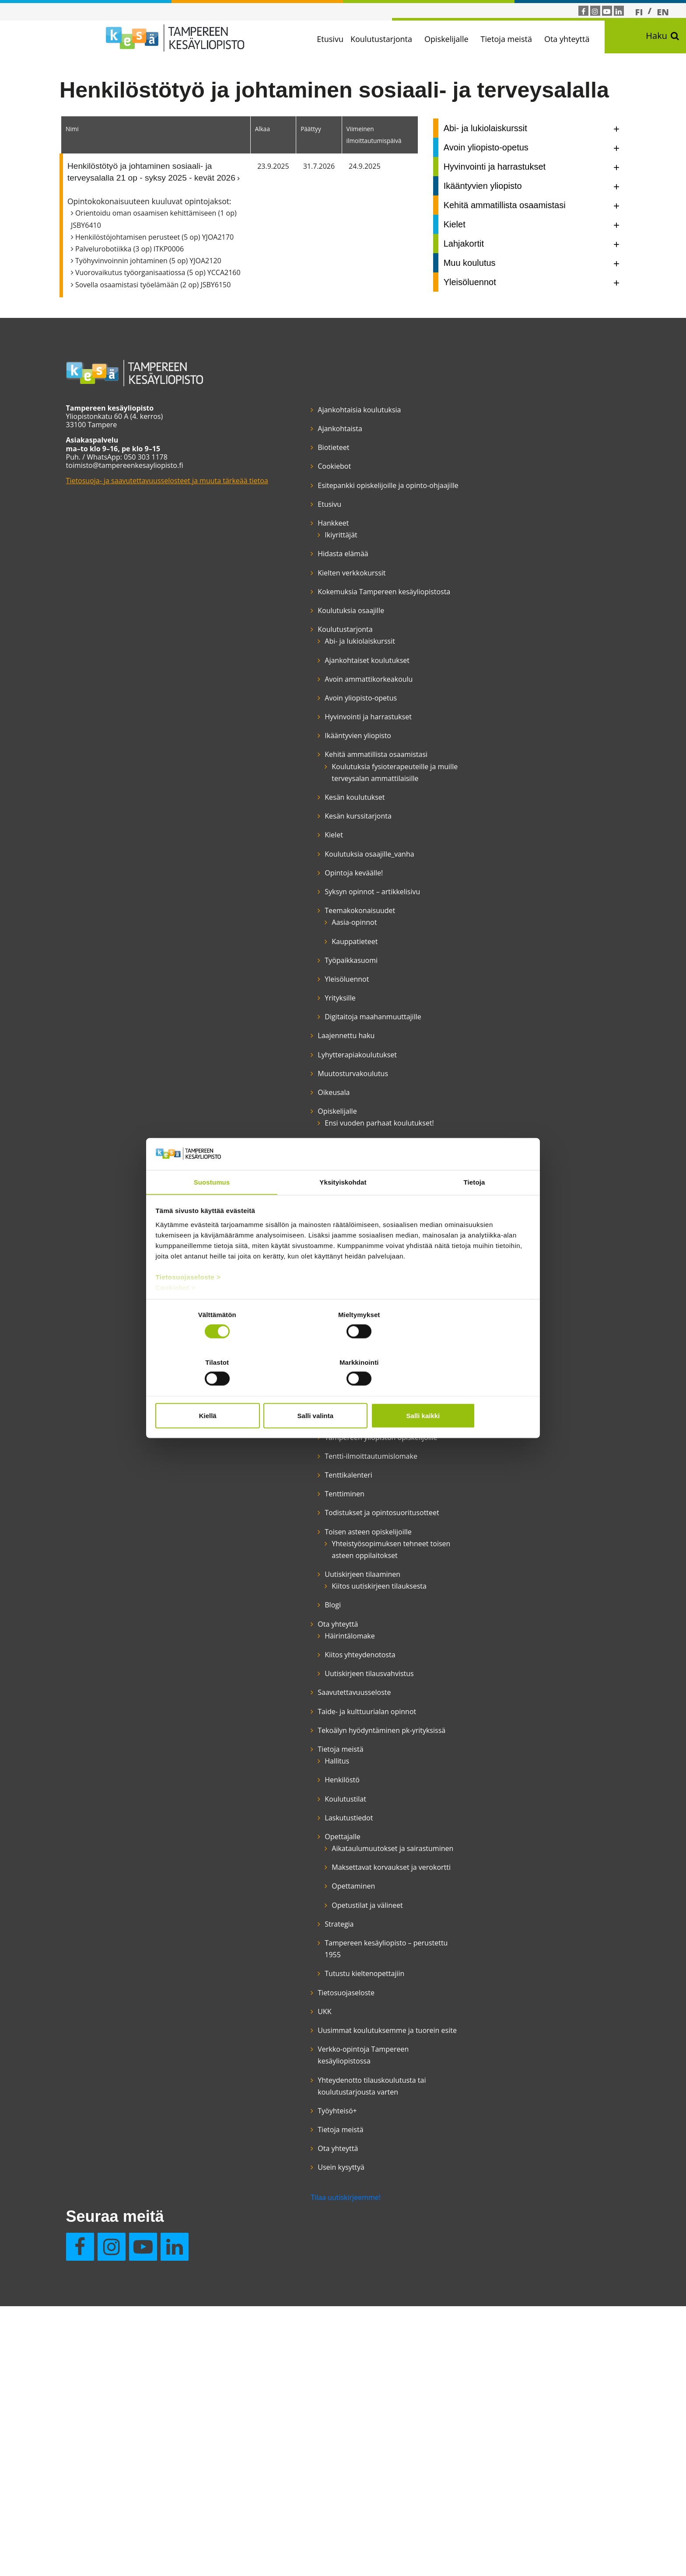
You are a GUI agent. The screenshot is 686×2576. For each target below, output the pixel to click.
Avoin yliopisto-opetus (309, 757)
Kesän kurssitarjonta (306, 922)
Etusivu (342, 39)
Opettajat (288, 1445)
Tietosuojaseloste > (188, 1302)
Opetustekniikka (299, 1483)
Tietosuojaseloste (294, 2349)
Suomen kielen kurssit (308, 1613)
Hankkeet (281, 558)
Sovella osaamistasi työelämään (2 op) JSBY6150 (162, 308)
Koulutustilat (293, 2131)
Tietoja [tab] (474, 1207)
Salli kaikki (469, 1391)
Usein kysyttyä (402, 471)
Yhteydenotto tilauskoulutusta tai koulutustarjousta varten (306, 2460)
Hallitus (285, 2093)
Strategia (287, 2280)
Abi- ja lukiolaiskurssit (308, 689)
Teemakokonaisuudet (308, 1041)
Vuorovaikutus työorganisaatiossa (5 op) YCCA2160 (167, 296)
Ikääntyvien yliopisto (306, 807)
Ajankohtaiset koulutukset (315, 707)
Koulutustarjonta (393, 39)
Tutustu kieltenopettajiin (312, 2330)
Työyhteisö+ (285, 2491)
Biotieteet (281, 471)
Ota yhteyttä (578, 39)
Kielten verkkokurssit (299, 608)
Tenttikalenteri (296, 1724)
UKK (272, 2368)
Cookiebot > (176, 1312)
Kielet (282, 942)
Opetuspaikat (294, 1464)
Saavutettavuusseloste (302, 2001)
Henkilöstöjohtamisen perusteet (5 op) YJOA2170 (163, 260)
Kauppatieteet (303, 1072)
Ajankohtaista (288, 452)
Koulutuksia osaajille (299, 657)
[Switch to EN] (663, 12)
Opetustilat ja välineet (315, 2261)
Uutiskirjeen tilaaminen (310, 1859)
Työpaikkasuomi (299, 1090)
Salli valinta (343, 1391)
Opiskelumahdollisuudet (312, 1563)
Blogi (281, 1902)
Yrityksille (288, 1128)
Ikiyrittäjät (289, 570)
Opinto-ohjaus (296, 1502)
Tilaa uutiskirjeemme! (294, 2521)
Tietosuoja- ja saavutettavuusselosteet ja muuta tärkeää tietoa (153, 508)
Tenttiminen (292, 1743)
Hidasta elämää (291, 589)
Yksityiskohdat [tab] (342, 1207)
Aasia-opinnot (302, 1053)
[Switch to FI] (639, 12)
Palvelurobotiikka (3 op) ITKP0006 (138, 272)
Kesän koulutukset (302, 904)
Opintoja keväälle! (302, 991)
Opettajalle (290, 2169)
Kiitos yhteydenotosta (308, 1951)
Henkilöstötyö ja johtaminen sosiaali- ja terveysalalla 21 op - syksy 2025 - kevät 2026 (161, 195)
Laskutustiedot (297, 2150)
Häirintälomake (297, 1933)
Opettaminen (301, 2243)
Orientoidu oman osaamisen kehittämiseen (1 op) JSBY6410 (163, 242)
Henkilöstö (290, 2112)
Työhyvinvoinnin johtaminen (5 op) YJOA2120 (157, 284)
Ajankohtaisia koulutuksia (307, 433)
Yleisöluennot (295, 1109)
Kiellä (217, 1391)
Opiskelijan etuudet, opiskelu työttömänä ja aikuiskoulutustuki (310, 1532)
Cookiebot (282, 490)
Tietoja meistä (517, 39)
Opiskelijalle (458, 39)
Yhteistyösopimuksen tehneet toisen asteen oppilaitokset (315, 1828)
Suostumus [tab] (212, 1207)
